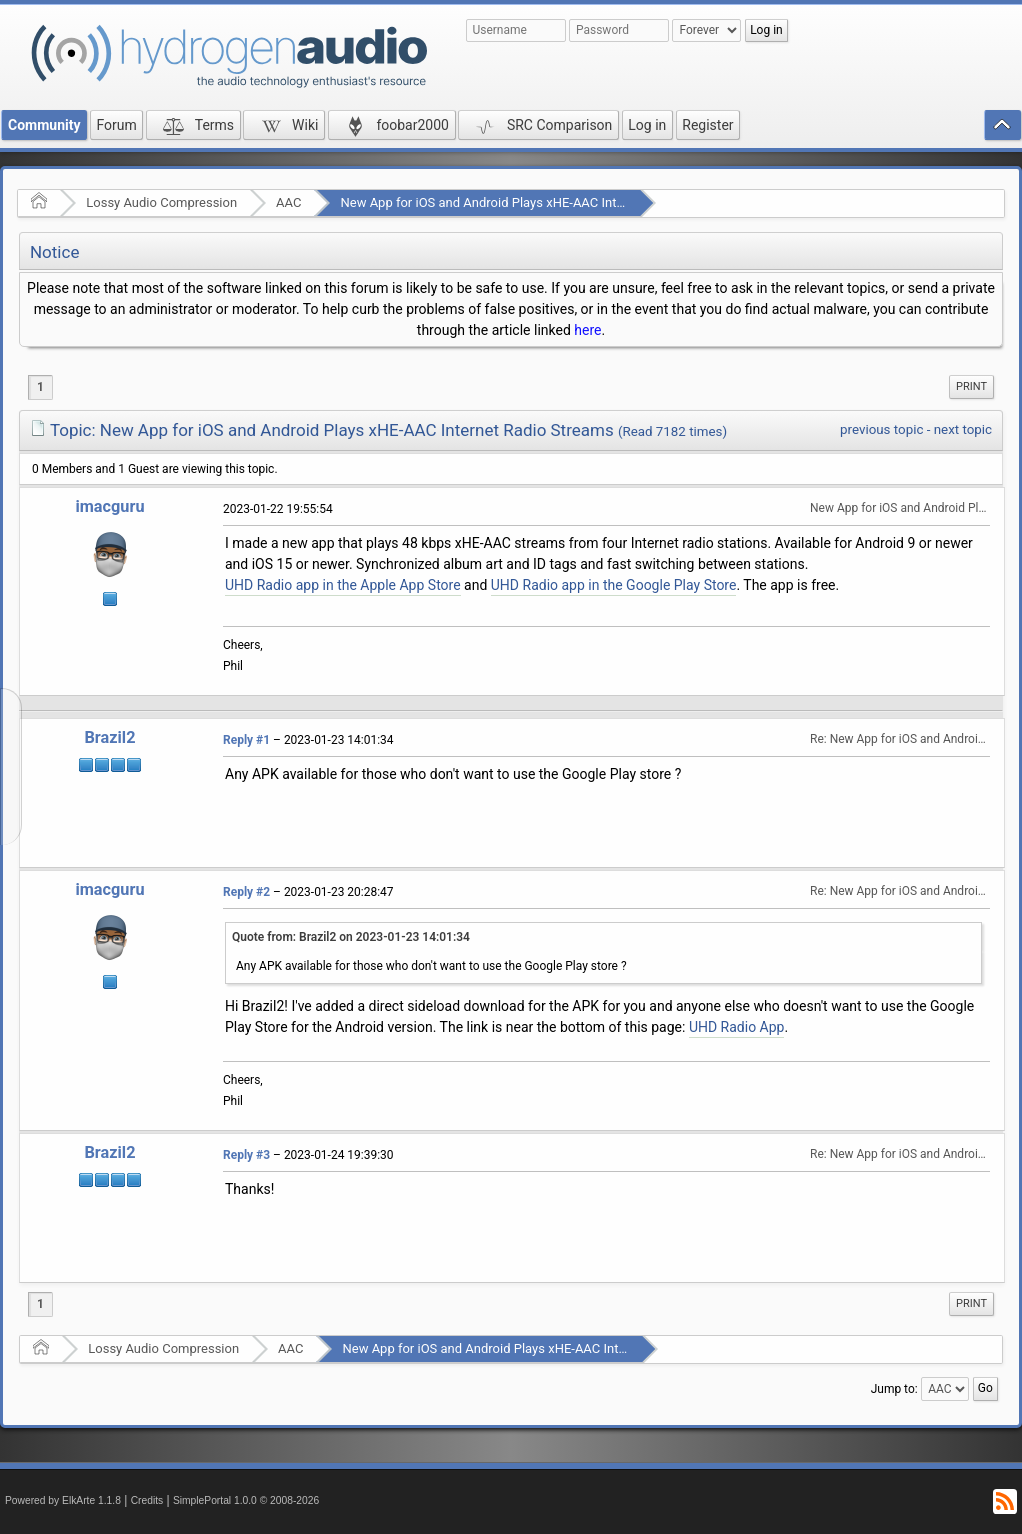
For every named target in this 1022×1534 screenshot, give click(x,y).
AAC (288, 202)
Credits (147, 1500)
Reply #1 (246, 740)
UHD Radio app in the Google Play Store (614, 585)
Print (971, 386)
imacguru (109, 506)
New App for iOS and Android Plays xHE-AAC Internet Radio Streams (536, 202)
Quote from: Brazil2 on (351, 937)
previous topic (881, 429)
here (587, 330)
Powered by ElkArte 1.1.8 (63, 1500)
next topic (963, 429)
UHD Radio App (737, 1027)
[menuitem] (971, 387)
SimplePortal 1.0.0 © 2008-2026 (246, 1500)
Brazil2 (109, 737)
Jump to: (894, 1389)
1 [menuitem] (40, 387)
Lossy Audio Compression (161, 202)
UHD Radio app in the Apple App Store (343, 585)
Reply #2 (246, 892)
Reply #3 (246, 1155)
